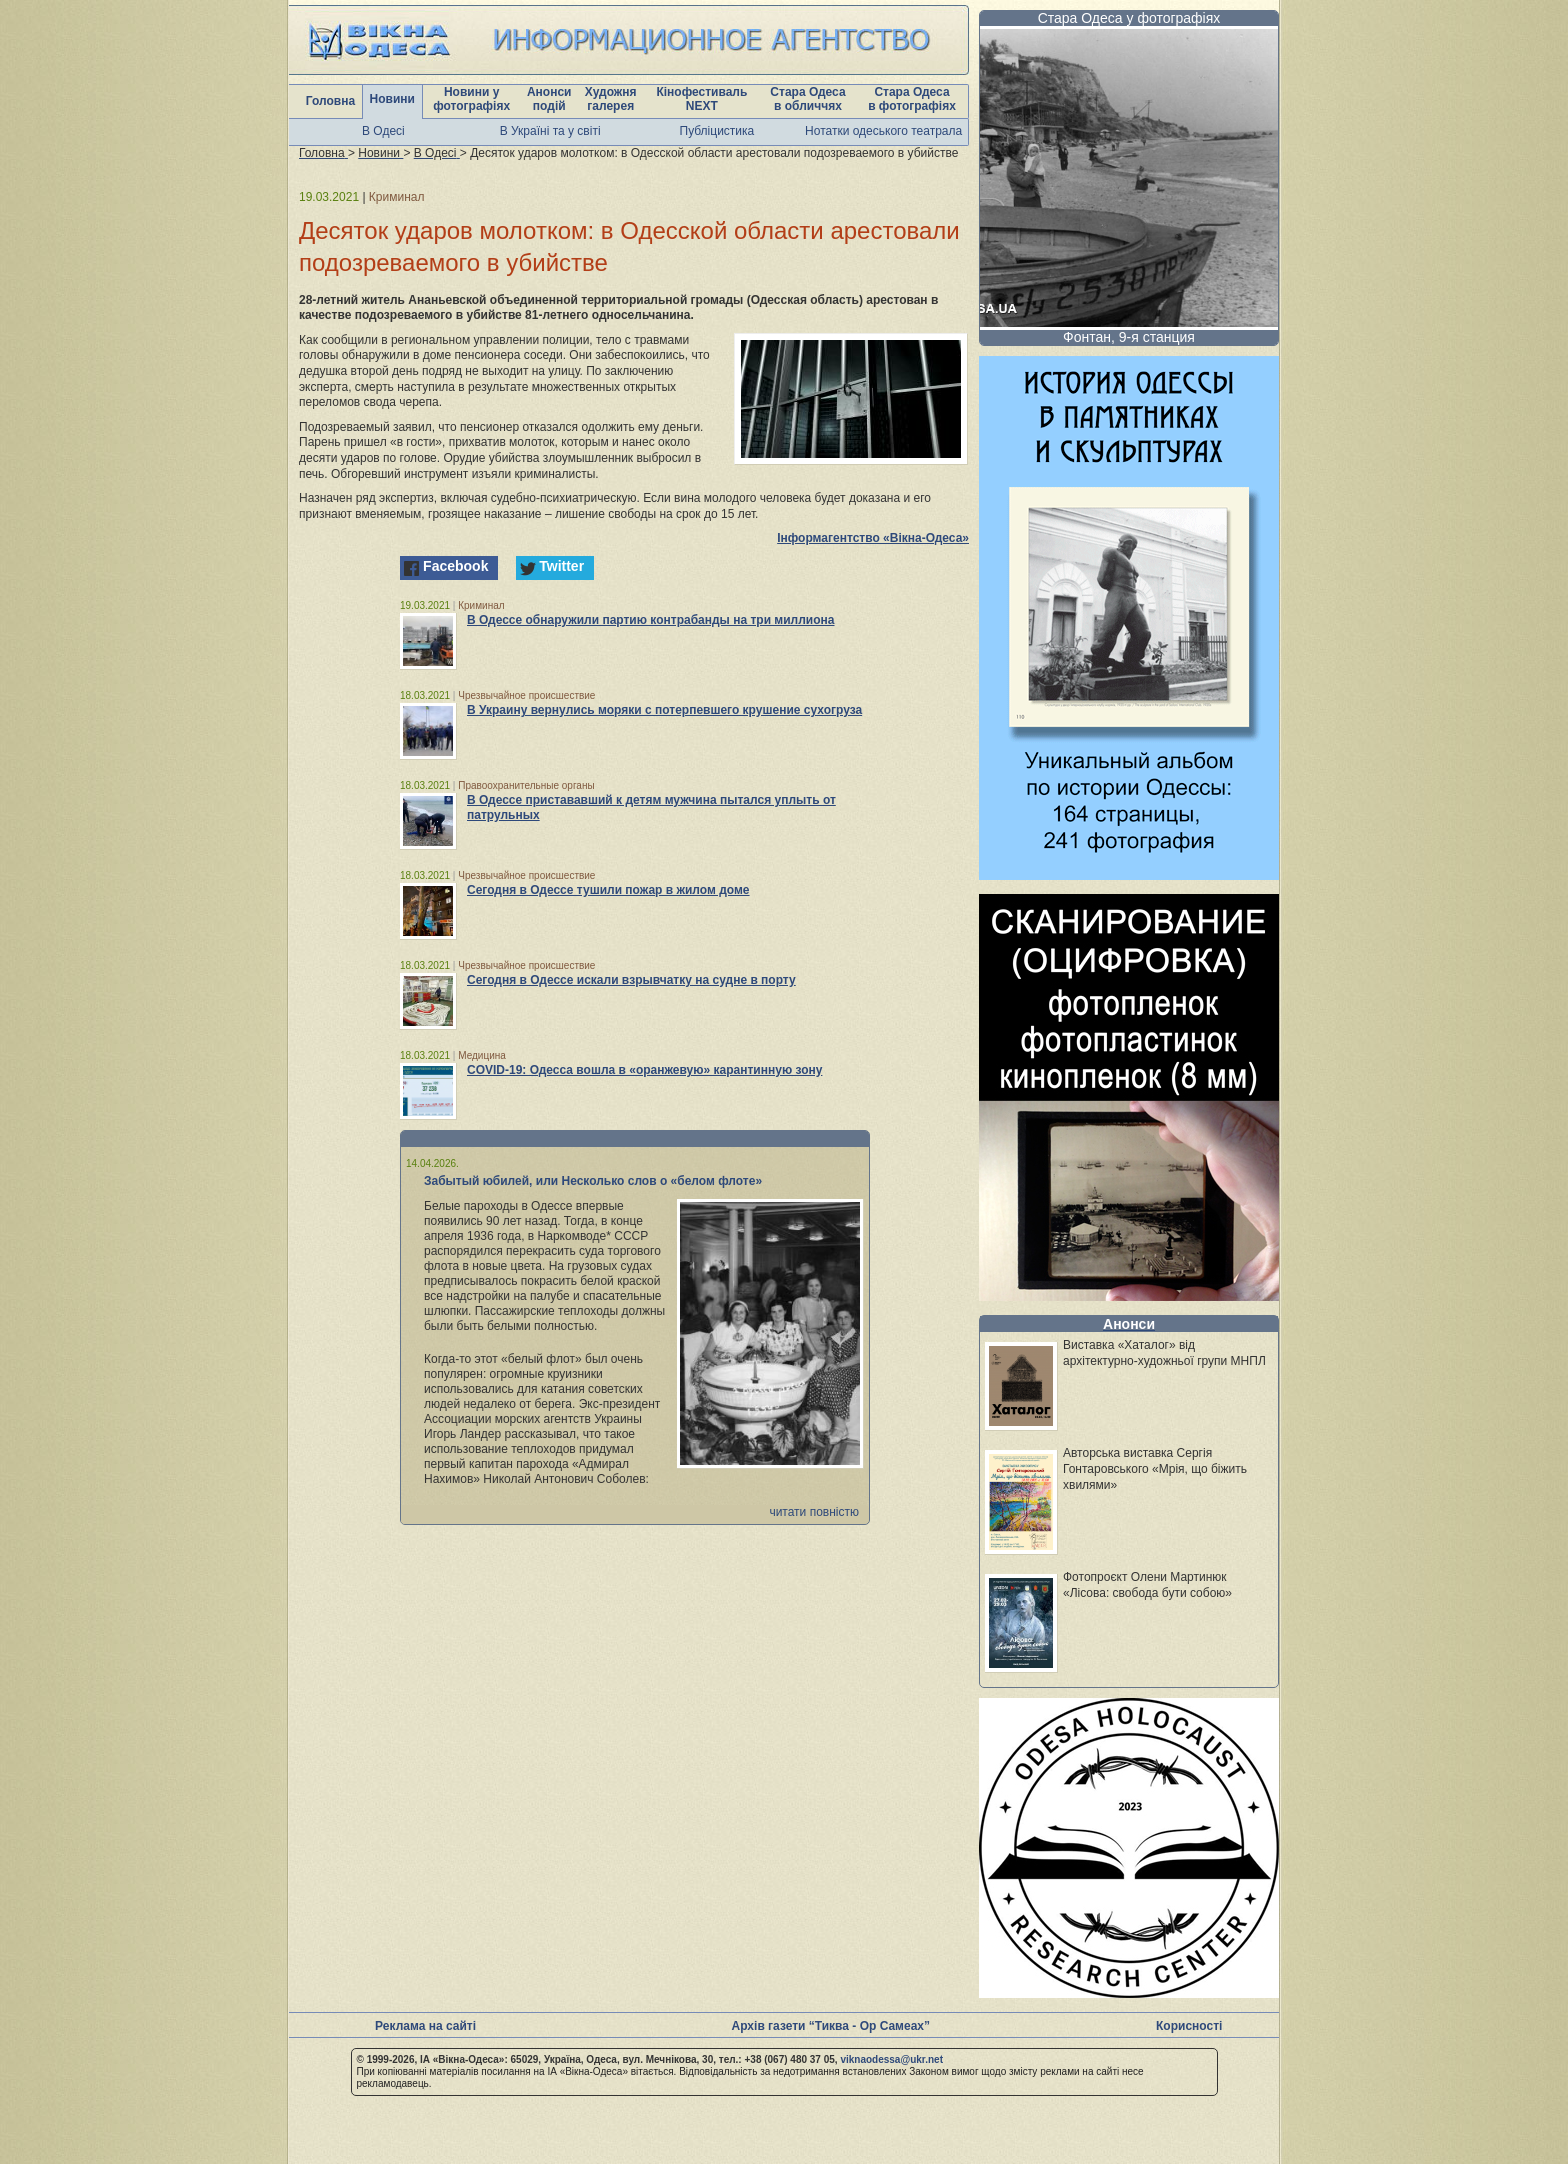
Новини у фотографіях (471, 99)
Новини (392, 99)
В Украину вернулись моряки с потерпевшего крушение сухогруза (664, 710)
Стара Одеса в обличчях (807, 99)
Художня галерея (611, 99)
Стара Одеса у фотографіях (1129, 18)
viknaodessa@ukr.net (891, 2059)
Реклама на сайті (425, 2026)
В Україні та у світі (550, 131)
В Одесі (383, 131)
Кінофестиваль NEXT (701, 99)
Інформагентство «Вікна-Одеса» (873, 538)
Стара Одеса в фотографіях (912, 99)
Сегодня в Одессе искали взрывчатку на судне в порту (631, 980)
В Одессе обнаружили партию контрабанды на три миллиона (650, 620)
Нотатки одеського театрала (883, 131)
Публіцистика (717, 131)
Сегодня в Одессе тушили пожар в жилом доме (608, 890)
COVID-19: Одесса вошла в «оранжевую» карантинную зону (644, 1070)
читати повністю (814, 1512)
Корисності (1189, 2026)
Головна (330, 101)
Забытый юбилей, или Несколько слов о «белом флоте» (593, 1181)
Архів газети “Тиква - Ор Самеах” (831, 2026)
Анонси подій (549, 99)
